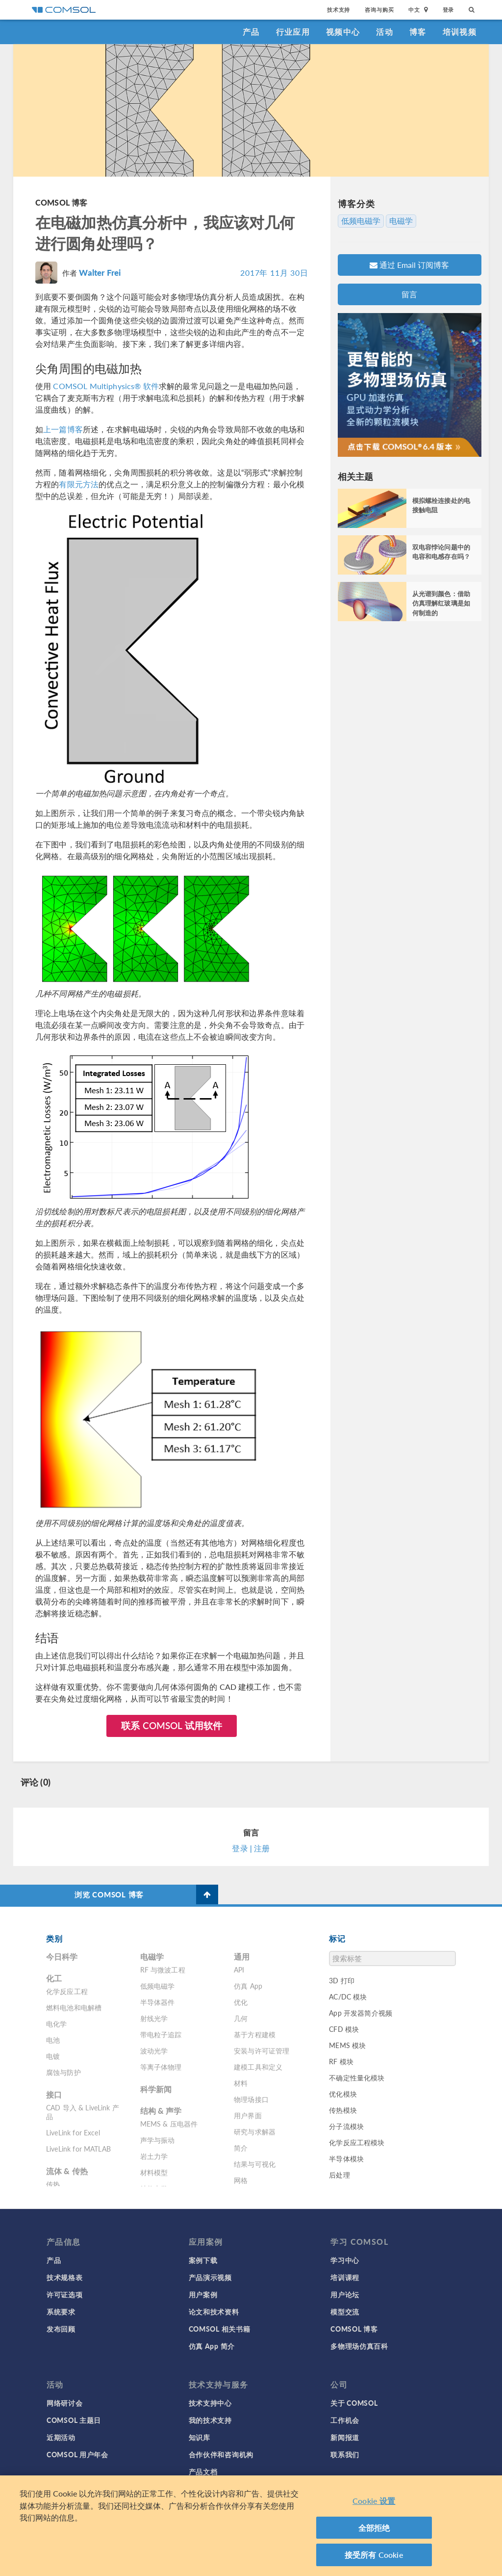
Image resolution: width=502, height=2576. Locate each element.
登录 (448, 9)
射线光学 (154, 2018)
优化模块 (343, 2094)
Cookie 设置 (373, 2504)
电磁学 (401, 220)
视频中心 (343, 31)
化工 (54, 1978)
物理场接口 (251, 2099)
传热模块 (343, 2110)
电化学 (56, 2023)
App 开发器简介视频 (360, 2013)
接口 (54, 2094)
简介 (241, 2148)
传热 (53, 2184)
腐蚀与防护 (63, 2072)
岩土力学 (154, 2156)
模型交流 (344, 2311)
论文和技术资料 (214, 2311)
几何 (241, 2018)
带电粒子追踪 (161, 2034)
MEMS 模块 (347, 2045)
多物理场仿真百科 (359, 2346)
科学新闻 (156, 2089)
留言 (409, 294)
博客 (418, 31)
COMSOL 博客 (61, 202)
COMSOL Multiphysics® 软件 (105, 386)
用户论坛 (344, 2294)
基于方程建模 (255, 2034)
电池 (53, 2040)
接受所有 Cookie (374, 2558)
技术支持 (338, 9)
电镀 (53, 2056)
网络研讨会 (65, 2403)
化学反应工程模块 (356, 2142)
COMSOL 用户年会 (77, 2454)
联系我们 (344, 2454)
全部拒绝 (374, 2530)
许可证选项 (65, 2294)
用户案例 (203, 2294)
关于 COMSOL (353, 2403)
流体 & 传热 (67, 2171)
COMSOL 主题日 (74, 2420)
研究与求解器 (255, 2131)
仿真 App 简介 (212, 2346)
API (239, 1969)
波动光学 (154, 2050)
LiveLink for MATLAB (78, 2149)
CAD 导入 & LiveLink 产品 (82, 2112)
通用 (242, 1956)
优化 (241, 2002)
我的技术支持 (210, 2420)
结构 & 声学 (161, 2110)
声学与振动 (157, 2140)
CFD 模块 (344, 2029)
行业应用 (293, 31)
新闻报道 (344, 2437)
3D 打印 (341, 1980)
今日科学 (62, 1956)
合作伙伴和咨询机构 (221, 2454)
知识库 (199, 2437)
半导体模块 (346, 2158)
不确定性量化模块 (356, 2077)
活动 (384, 31)
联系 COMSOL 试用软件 (171, 1725)
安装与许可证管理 (261, 2050)
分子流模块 (346, 2126)
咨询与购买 (379, 9)
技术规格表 (65, 2277)
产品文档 (203, 2471)
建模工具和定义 (258, 2067)
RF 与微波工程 (162, 1969)
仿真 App (248, 1986)
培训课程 (344, 2277)
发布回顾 (61, 2329)
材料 (241, 2083)
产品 (251, 31)
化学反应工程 (67, 1991)
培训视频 (460, 31)
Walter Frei (100, 272)
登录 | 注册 (251, 1848)
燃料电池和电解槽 (73, 2007)
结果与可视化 (255, 2164)
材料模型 (154, 2172)
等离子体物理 (161, 2067)
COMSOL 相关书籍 (220, 2329)
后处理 (339, 2175)
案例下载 (203, 2260)
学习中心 (344, 2260)
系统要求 (61, 2311)
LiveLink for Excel (73, 2132)
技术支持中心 (210, 2403)
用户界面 (248, 2115)
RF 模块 (341, 2061)
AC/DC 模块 (348, 1996)
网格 (241, 2180)
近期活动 (61, 2437)
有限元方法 (79, 484)
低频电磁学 (360, 220)
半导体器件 (157, 2002)
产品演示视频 (210, 2277)
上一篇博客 (63, 429)
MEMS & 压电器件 (169, 2124)
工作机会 (344, 2420)
